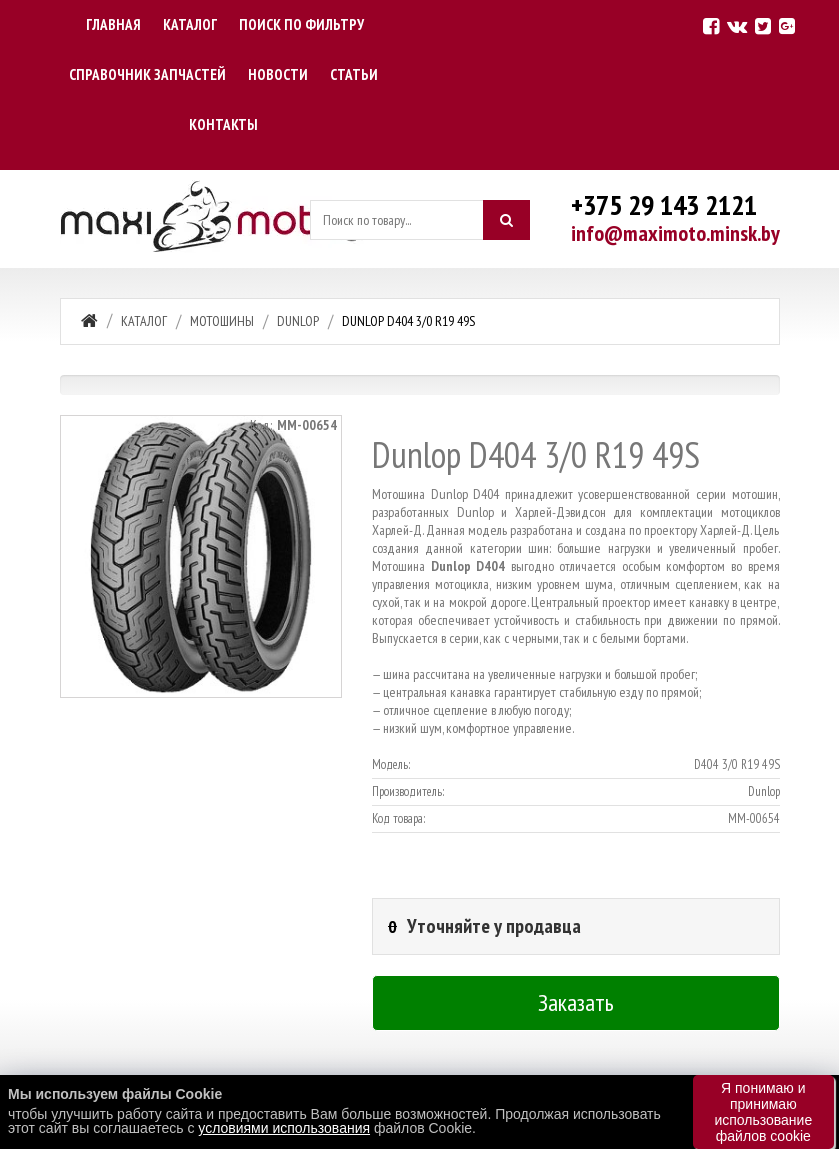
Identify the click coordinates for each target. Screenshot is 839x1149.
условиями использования (284, 1128)
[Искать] (506, 220)
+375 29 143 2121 (664, 204)
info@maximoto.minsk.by (675, 233)
